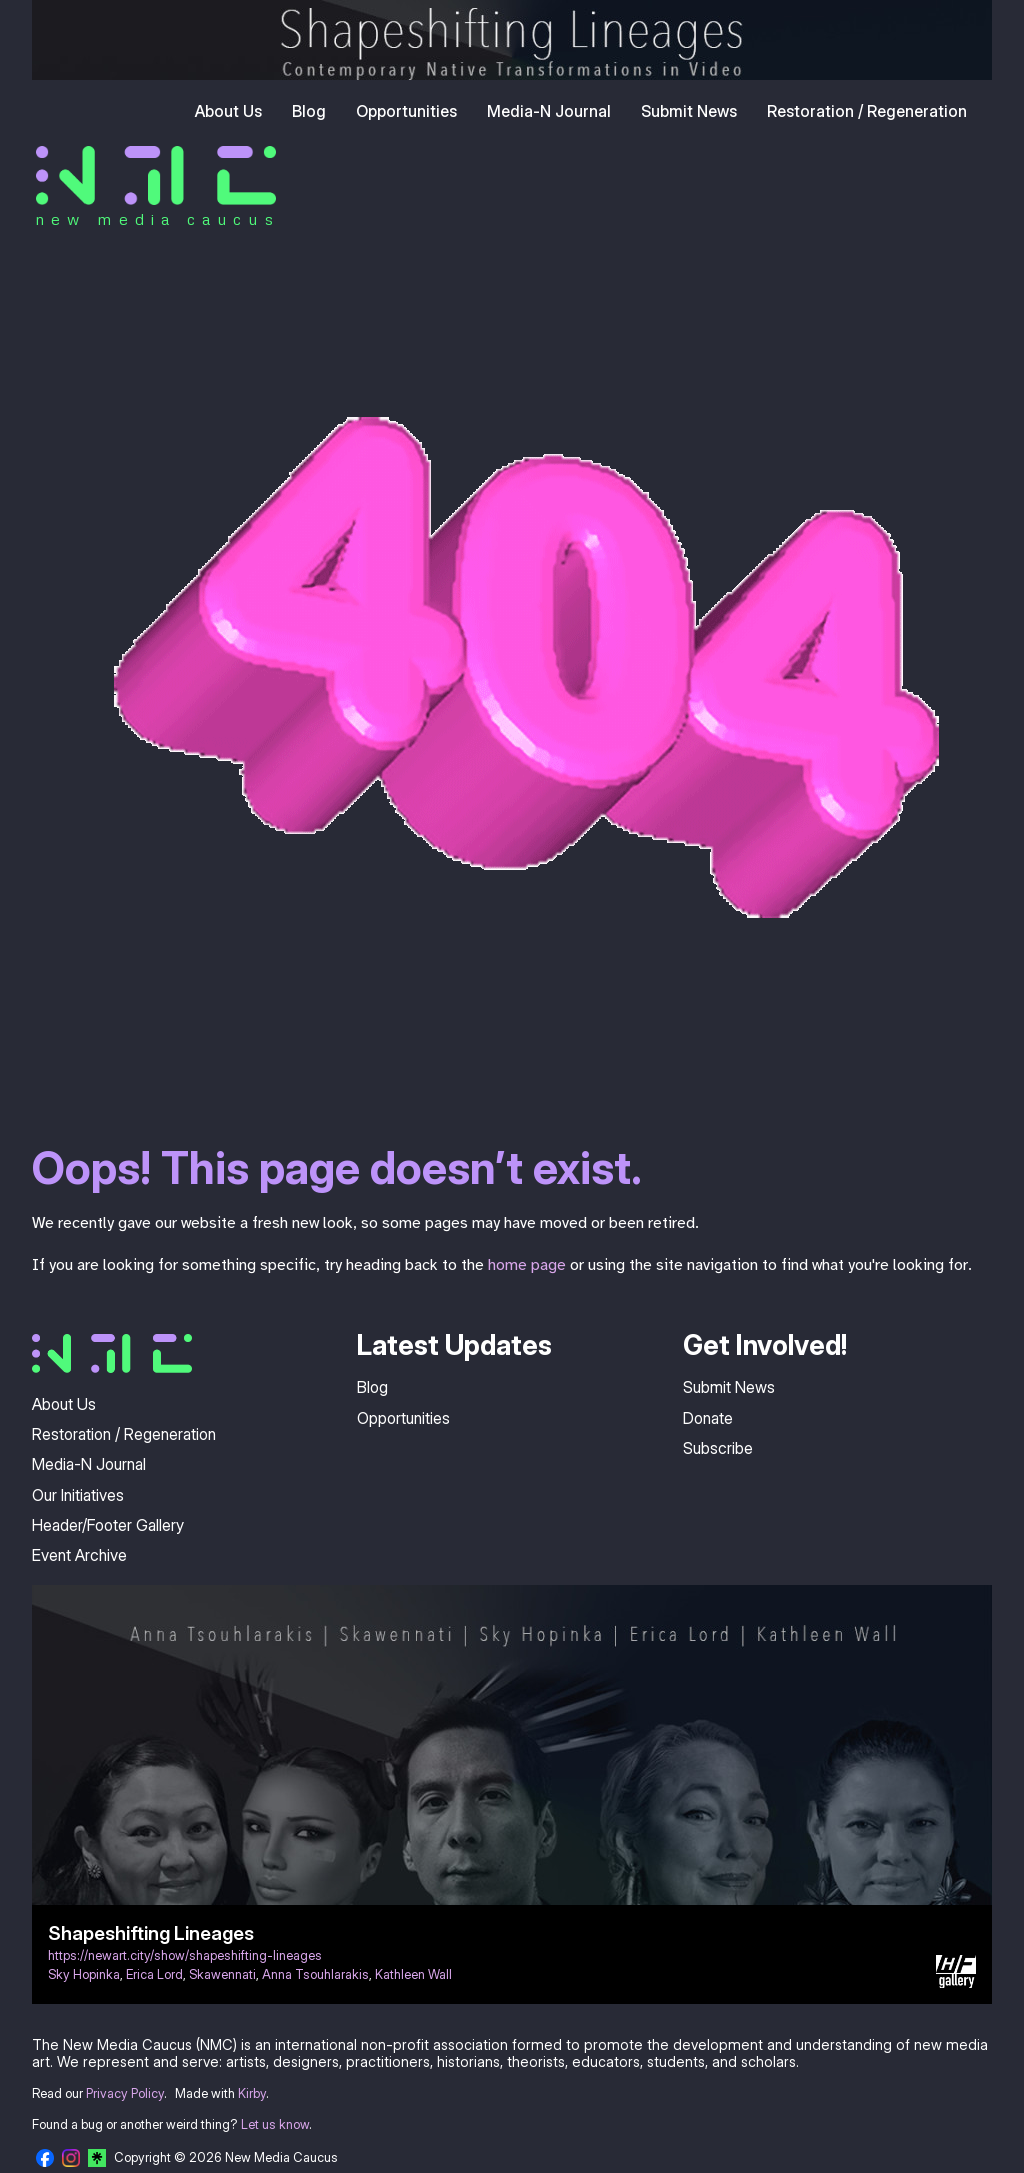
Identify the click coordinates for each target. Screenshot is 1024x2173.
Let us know (275, 2124)
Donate (708, 1418)
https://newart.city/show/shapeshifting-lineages (185, 1955)
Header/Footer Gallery (108, 1525)
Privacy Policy (125, 2093)
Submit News (689, 111)
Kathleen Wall (413, 1974)
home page (527, 1265)
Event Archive (79, 1555)
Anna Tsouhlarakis (315, 1974)
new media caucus (157, 219)
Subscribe (718, 1448)
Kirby (252, 2093)
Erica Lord (154, 1974)
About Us (228, 111)
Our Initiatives (78, 1495)
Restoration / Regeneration (867, 111)
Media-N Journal (549, 111)
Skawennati (222, 1974)
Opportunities (406, 111)
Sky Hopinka (84, 1974)
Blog (309, 111)
